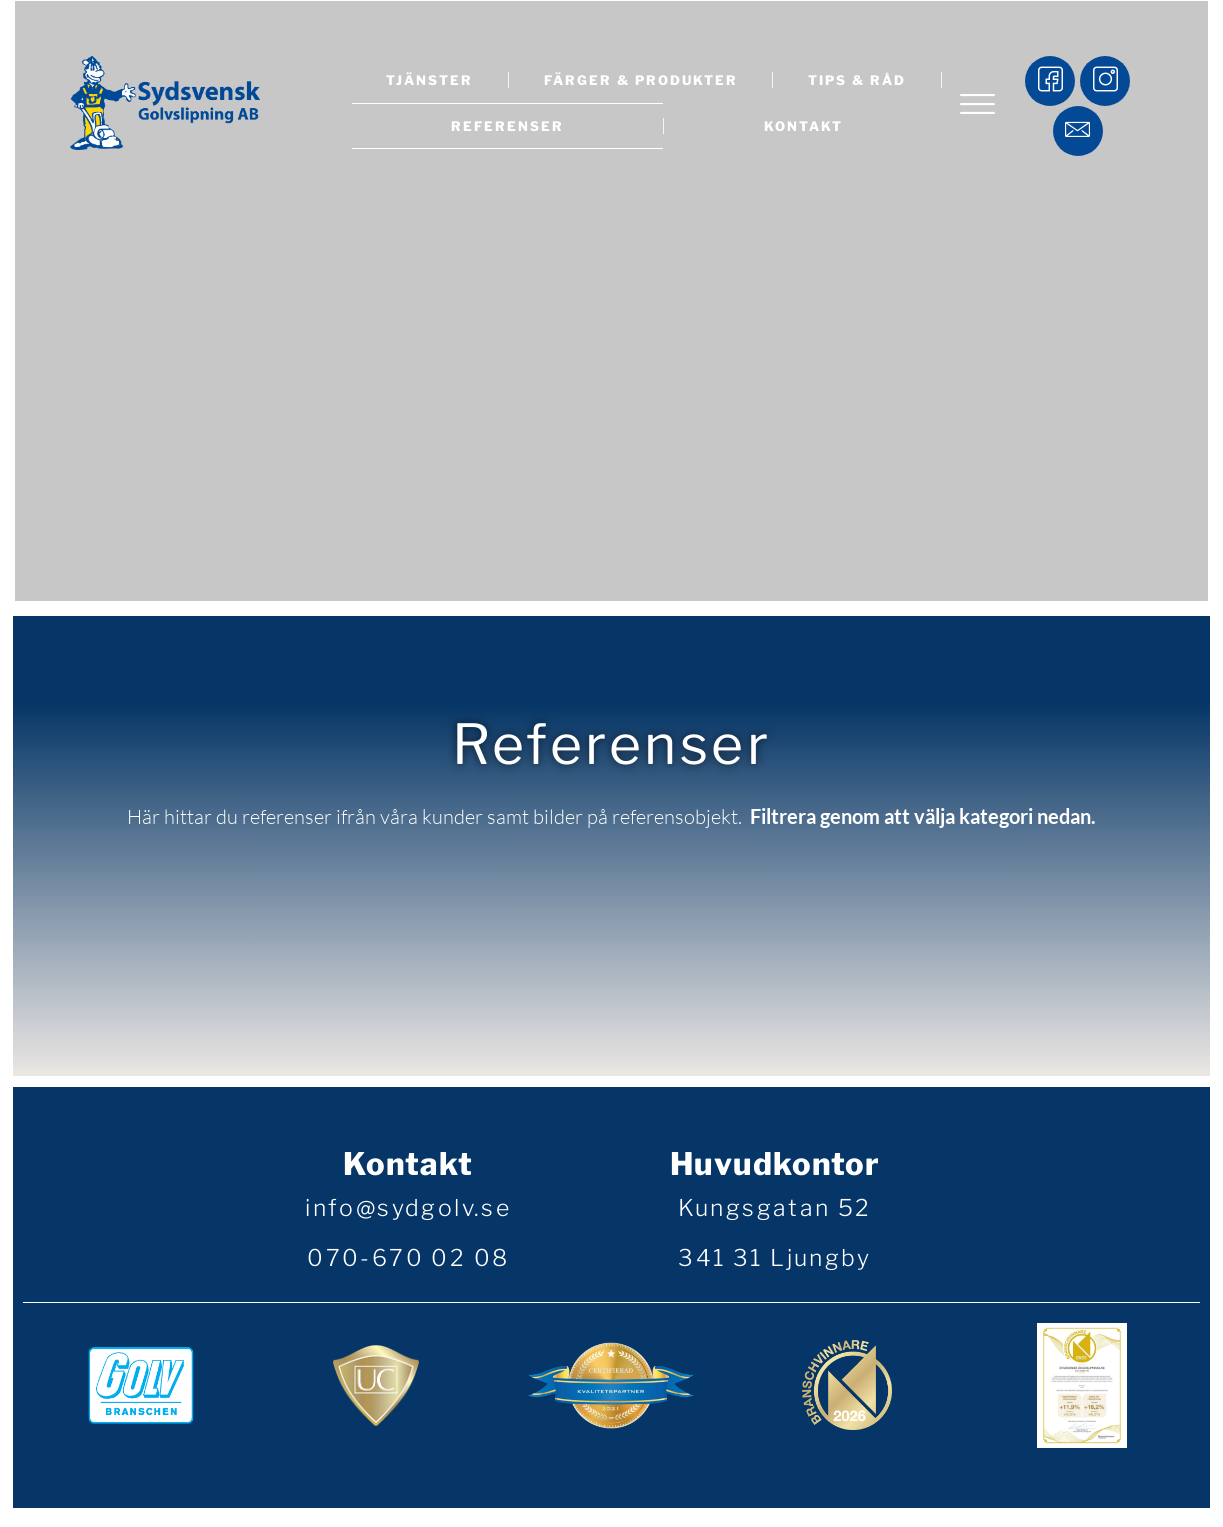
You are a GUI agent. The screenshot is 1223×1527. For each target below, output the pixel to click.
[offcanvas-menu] (977, 106)
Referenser (507, 126)
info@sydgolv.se (408, 1212)
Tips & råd (857, 80)
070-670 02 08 (408, 1262)
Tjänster (429, 80)
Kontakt (803, 126)
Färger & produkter (641, 80)
